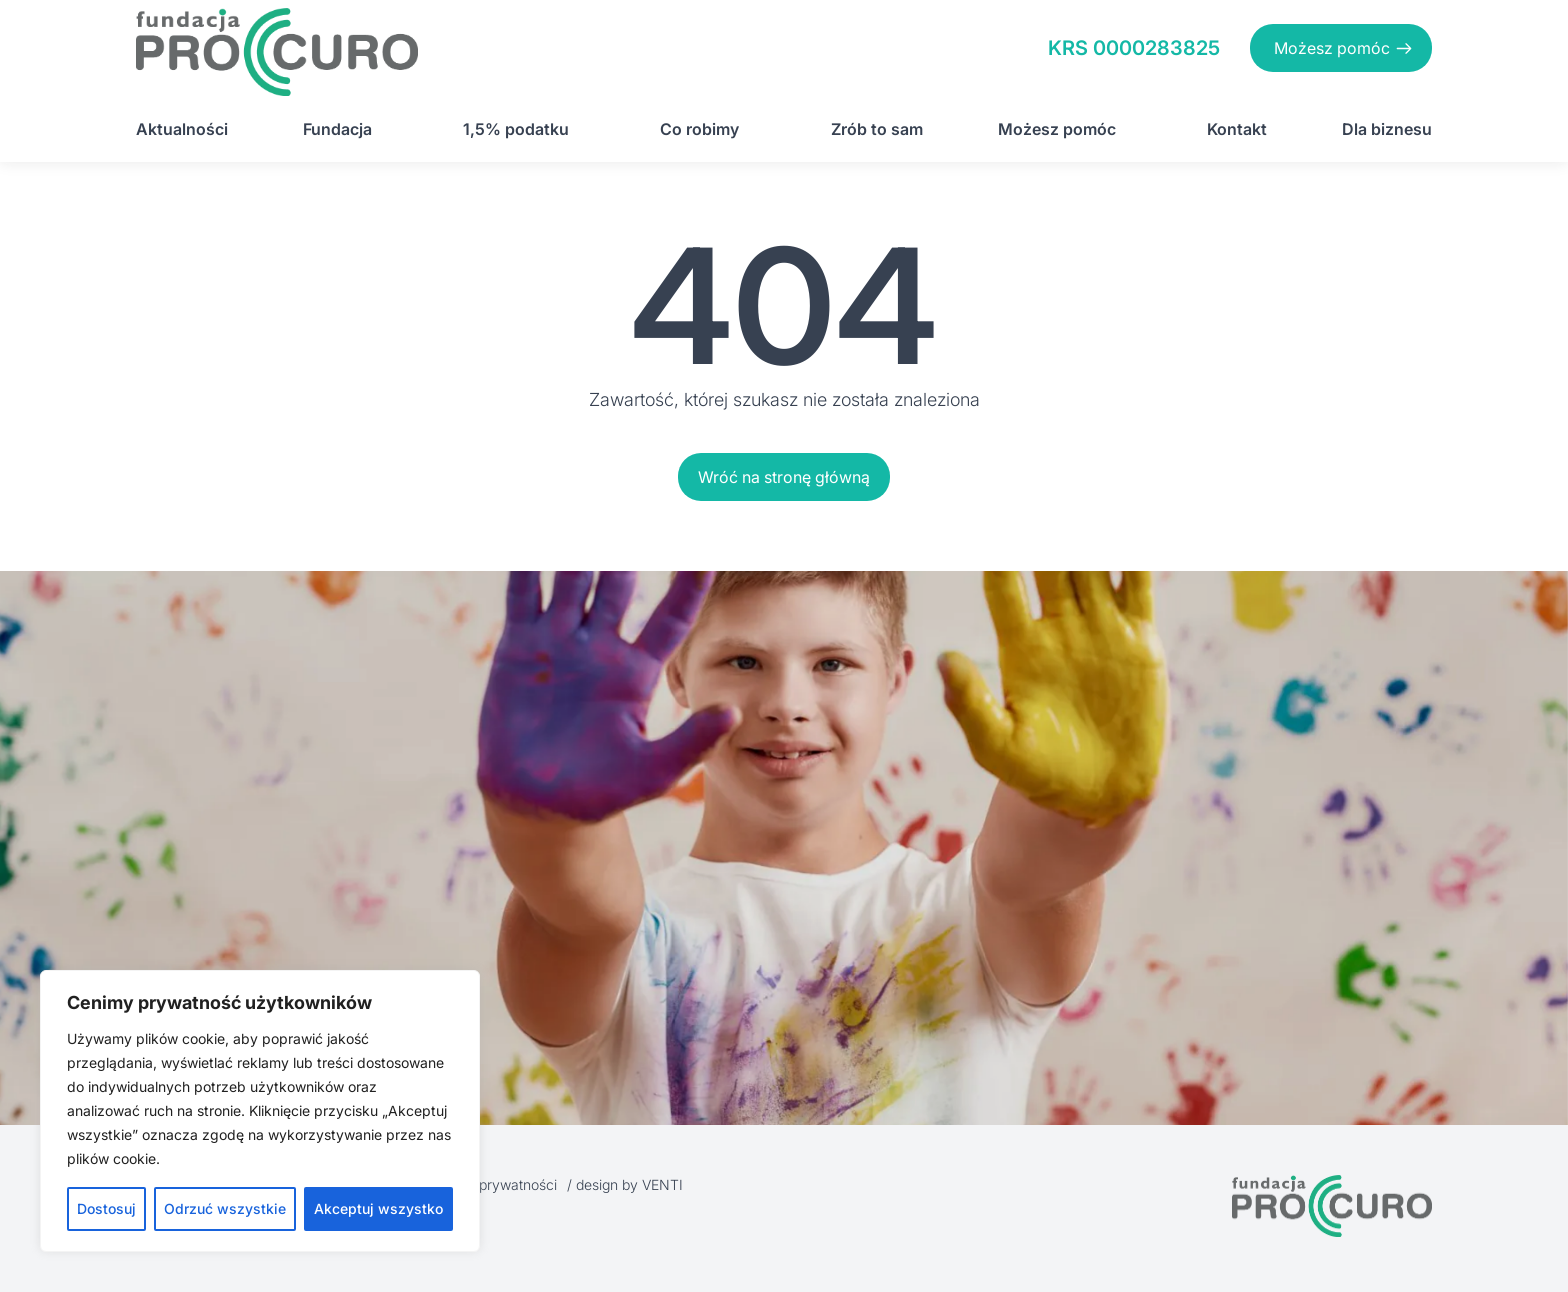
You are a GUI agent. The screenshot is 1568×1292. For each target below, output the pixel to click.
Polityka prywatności (491, 1184)
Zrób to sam (877, 129)
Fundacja (337, 129)
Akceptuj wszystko (378, 1208)
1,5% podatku (516, 129)
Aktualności (182, 129)
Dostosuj (106, 1208)
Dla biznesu (1387, 129)
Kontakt (1237, 129)
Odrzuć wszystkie (225, 1208)
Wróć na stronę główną (784, 477)
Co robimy (699, 129)
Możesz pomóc (1332, 48)
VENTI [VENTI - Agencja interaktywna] (662, 1184)
